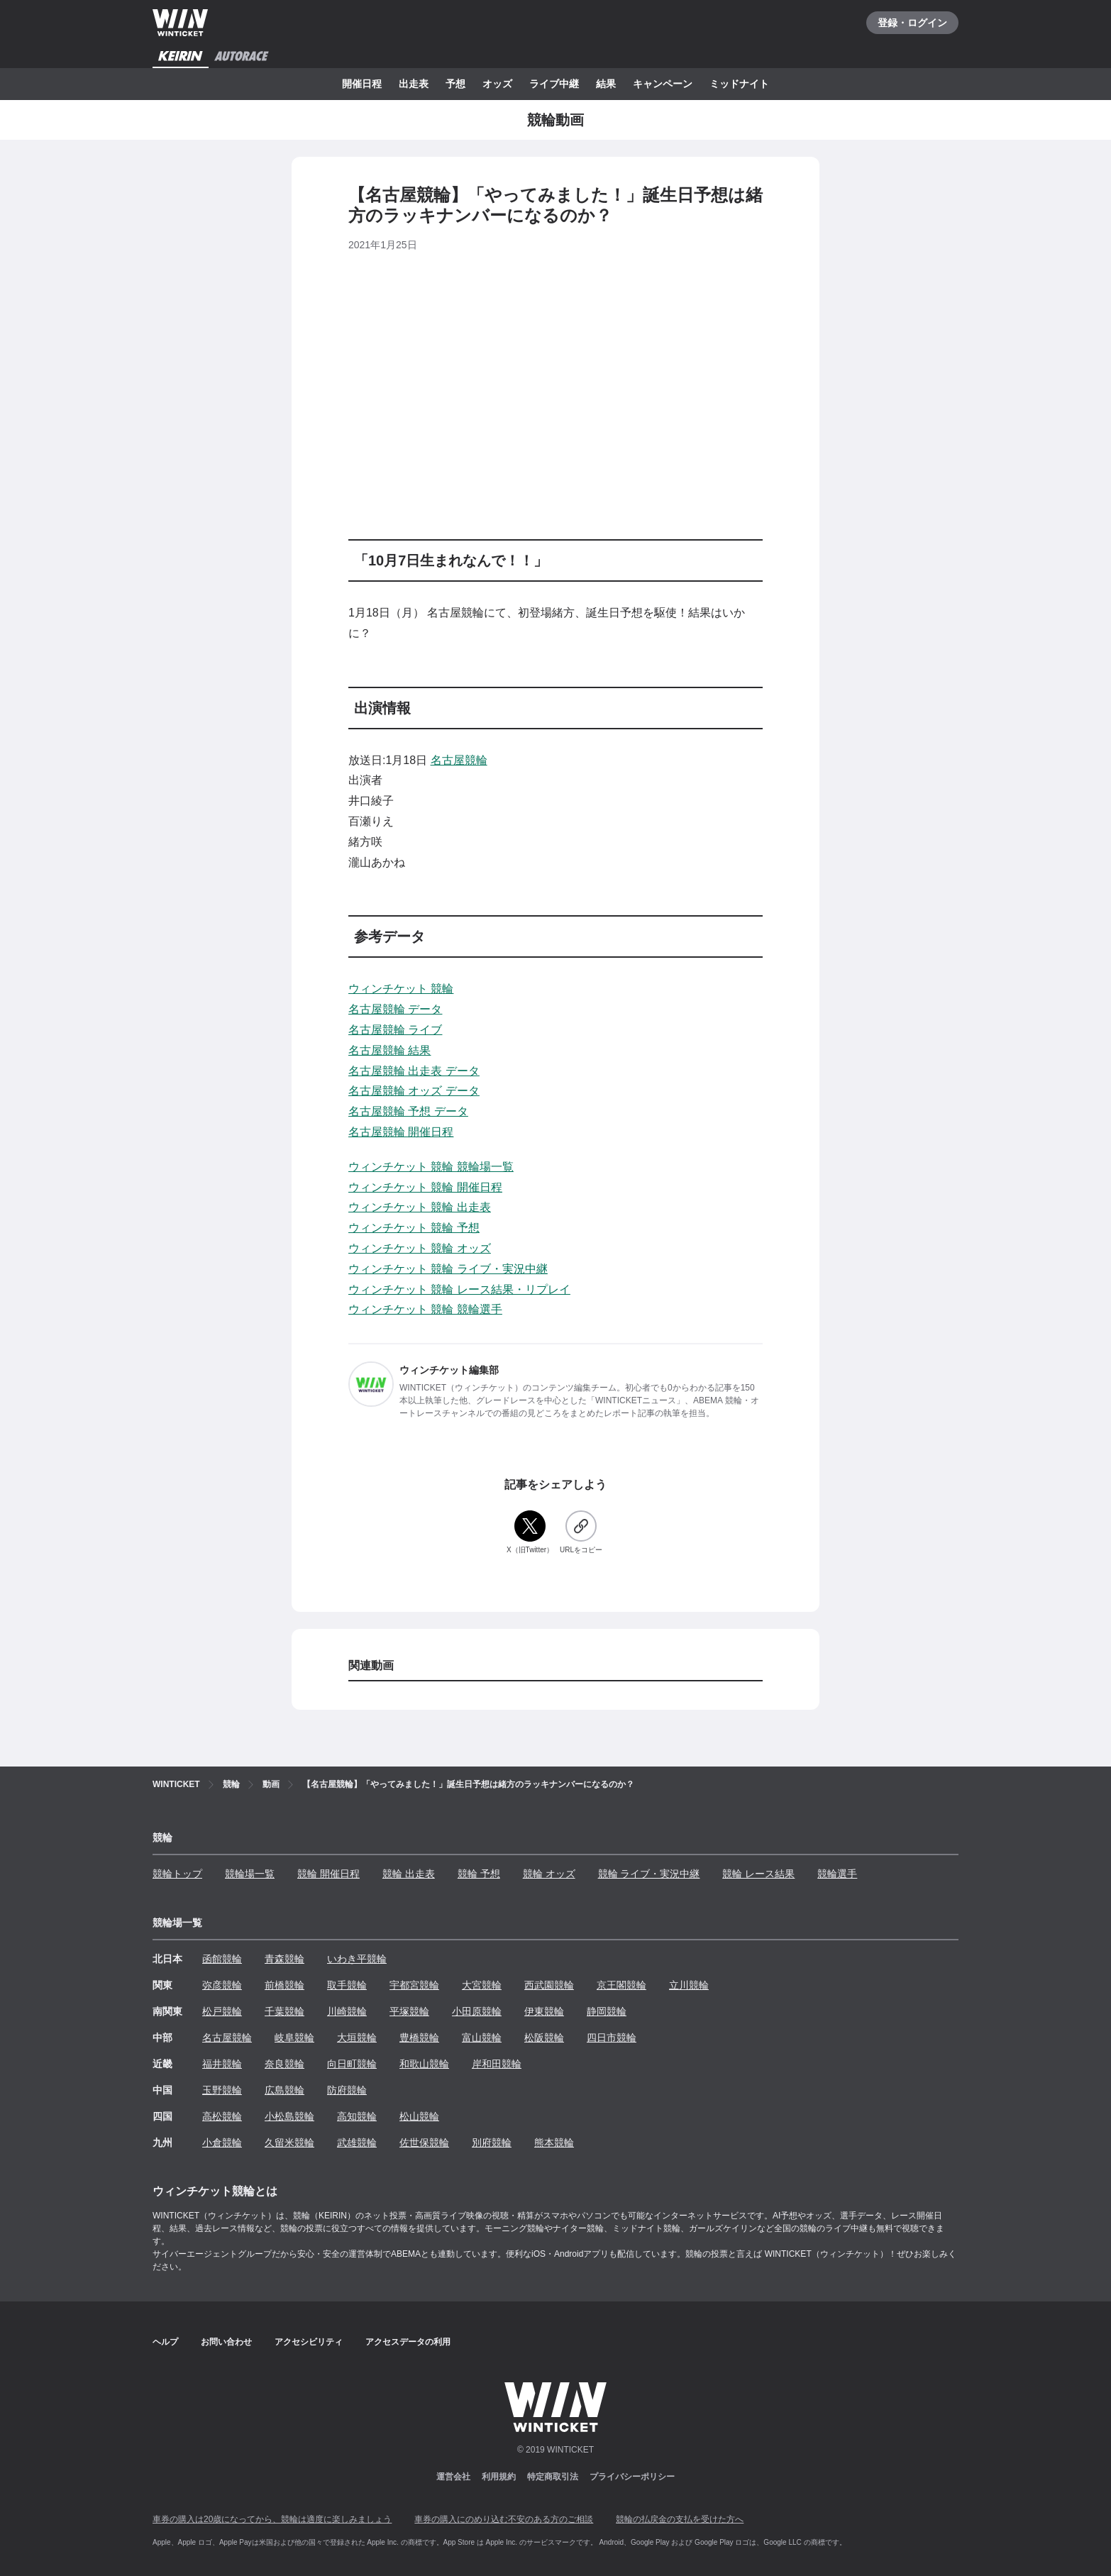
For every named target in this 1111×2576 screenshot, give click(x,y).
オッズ (497, 83)
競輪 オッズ (549, 1873)
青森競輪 (284, 1958)
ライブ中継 (554, 83)
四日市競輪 (611, 2037)
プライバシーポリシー (632, 2477)
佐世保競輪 (424, 2142)
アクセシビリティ (309, 2342)
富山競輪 (482, 2037)
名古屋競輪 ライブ (395, 1030)
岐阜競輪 (294, 2037)
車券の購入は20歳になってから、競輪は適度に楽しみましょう (272, 2519)
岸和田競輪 (496, 2063)
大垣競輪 (357, 2037)
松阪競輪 (544, 2037)
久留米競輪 (289, 2142)
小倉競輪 (222, 2142)
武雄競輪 (357, 2142)
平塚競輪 (409, 2011)
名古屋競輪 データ (395, 1009)
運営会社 (453, 2477)
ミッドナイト (739, 83)
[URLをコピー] (581, 1532)
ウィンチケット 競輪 (400, 989)
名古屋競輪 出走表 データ (414, 1071)
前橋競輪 (284, 1985)
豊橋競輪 (419, 2037)
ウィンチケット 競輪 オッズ (419, 1248)
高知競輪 (357, 2116)
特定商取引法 (552, 2477)
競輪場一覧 (250, 1873)
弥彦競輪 (222, 1985)
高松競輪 (222, 2116)
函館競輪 (222, 1958)
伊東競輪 (544, 2011)
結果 (606, 83)
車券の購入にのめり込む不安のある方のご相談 (503, 2519)
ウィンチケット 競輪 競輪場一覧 (431, 1167)
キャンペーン (662, 83)
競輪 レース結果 (758, 1873)
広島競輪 (284, 2090)
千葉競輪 (284, 2011)
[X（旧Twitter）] (530, 1532)
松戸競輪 (222, 2011)
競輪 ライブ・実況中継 (649, 1873)
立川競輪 (689, 1985)
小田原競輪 (477, 2011)
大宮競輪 (482, 1985)
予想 (455, 83)
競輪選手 (837, 1873)
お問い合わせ (226, 2342)
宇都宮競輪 (414, 1985)
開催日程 (362, 83)
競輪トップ (177, 1873)
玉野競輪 (222, 2090)
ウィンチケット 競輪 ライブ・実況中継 (448, 1269)
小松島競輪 (289, 2116)
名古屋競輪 (459, 760)
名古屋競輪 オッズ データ (414, 1091)
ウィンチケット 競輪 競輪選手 (425, 1309)
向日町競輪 (352, 2063)
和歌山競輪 (424, 2063)
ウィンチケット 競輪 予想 (414, 1228)
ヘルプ (165, 2342)
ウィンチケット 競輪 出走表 (419, 1207)
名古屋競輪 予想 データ (408, 1111)
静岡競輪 (606, 2011)
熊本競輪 (554, 2142)
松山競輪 (419, 2116)
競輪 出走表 (408, 1873)
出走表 (414, 83)
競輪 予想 (479, 1873)
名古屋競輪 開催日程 (400, 1132)
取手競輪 (347, 1985)
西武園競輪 (549, 1985)
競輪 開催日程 (328, 1873)
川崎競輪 (347, 2011)
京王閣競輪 (621, 1985)
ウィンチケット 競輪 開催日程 (425, 1187)
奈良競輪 (284, 2063)
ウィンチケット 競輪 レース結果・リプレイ (459, 1289)
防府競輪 (347, 2090)
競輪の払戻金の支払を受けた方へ (680, 2519)
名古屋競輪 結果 (389, 1050)
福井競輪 (222, 2063)
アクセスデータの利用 (408, 2342)
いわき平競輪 (357, 1958)
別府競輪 (492, 2142)
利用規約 (499, 2477)
